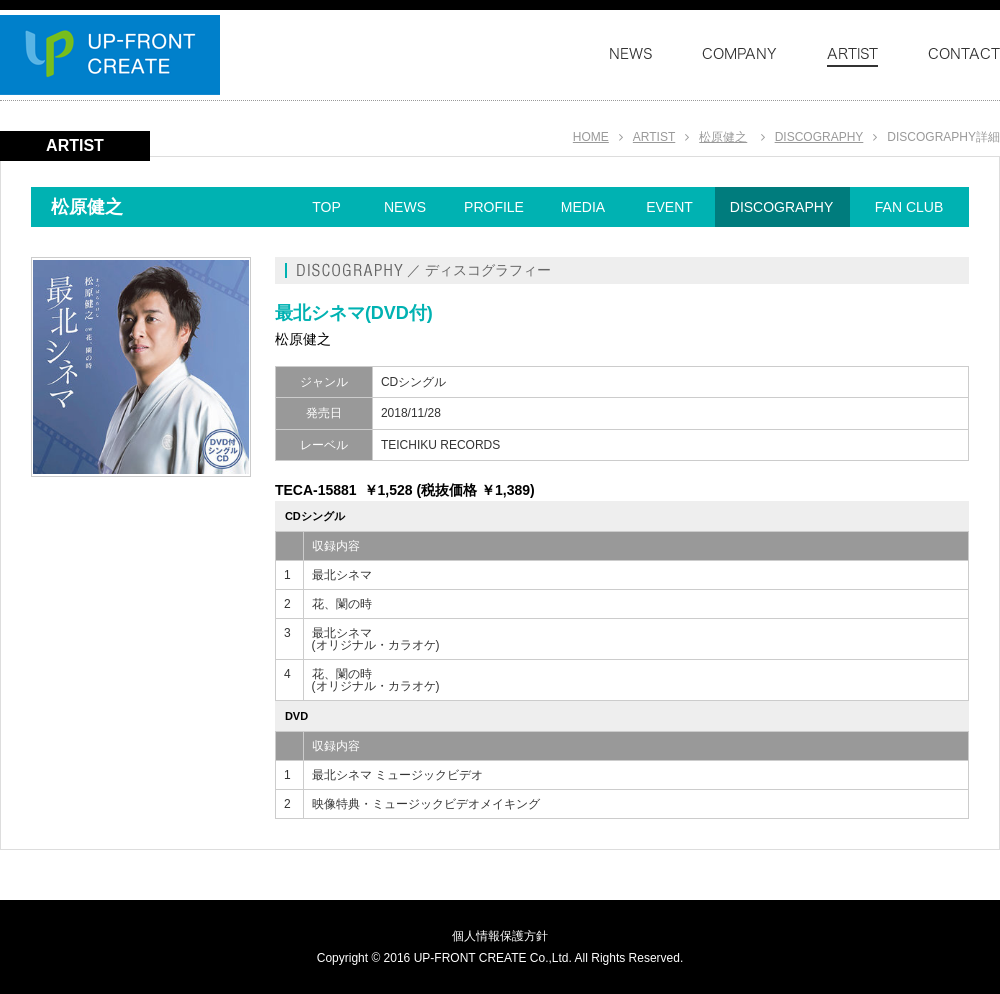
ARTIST (654, 137)
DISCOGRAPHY (819, 137)
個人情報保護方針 (500, 936)
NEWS (405, 207)
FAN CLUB (909, 207)
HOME (591, 137)
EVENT (669, 207)
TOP (326, 207)
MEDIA (583, 207)
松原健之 (723, 137)
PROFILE (494, 207)
